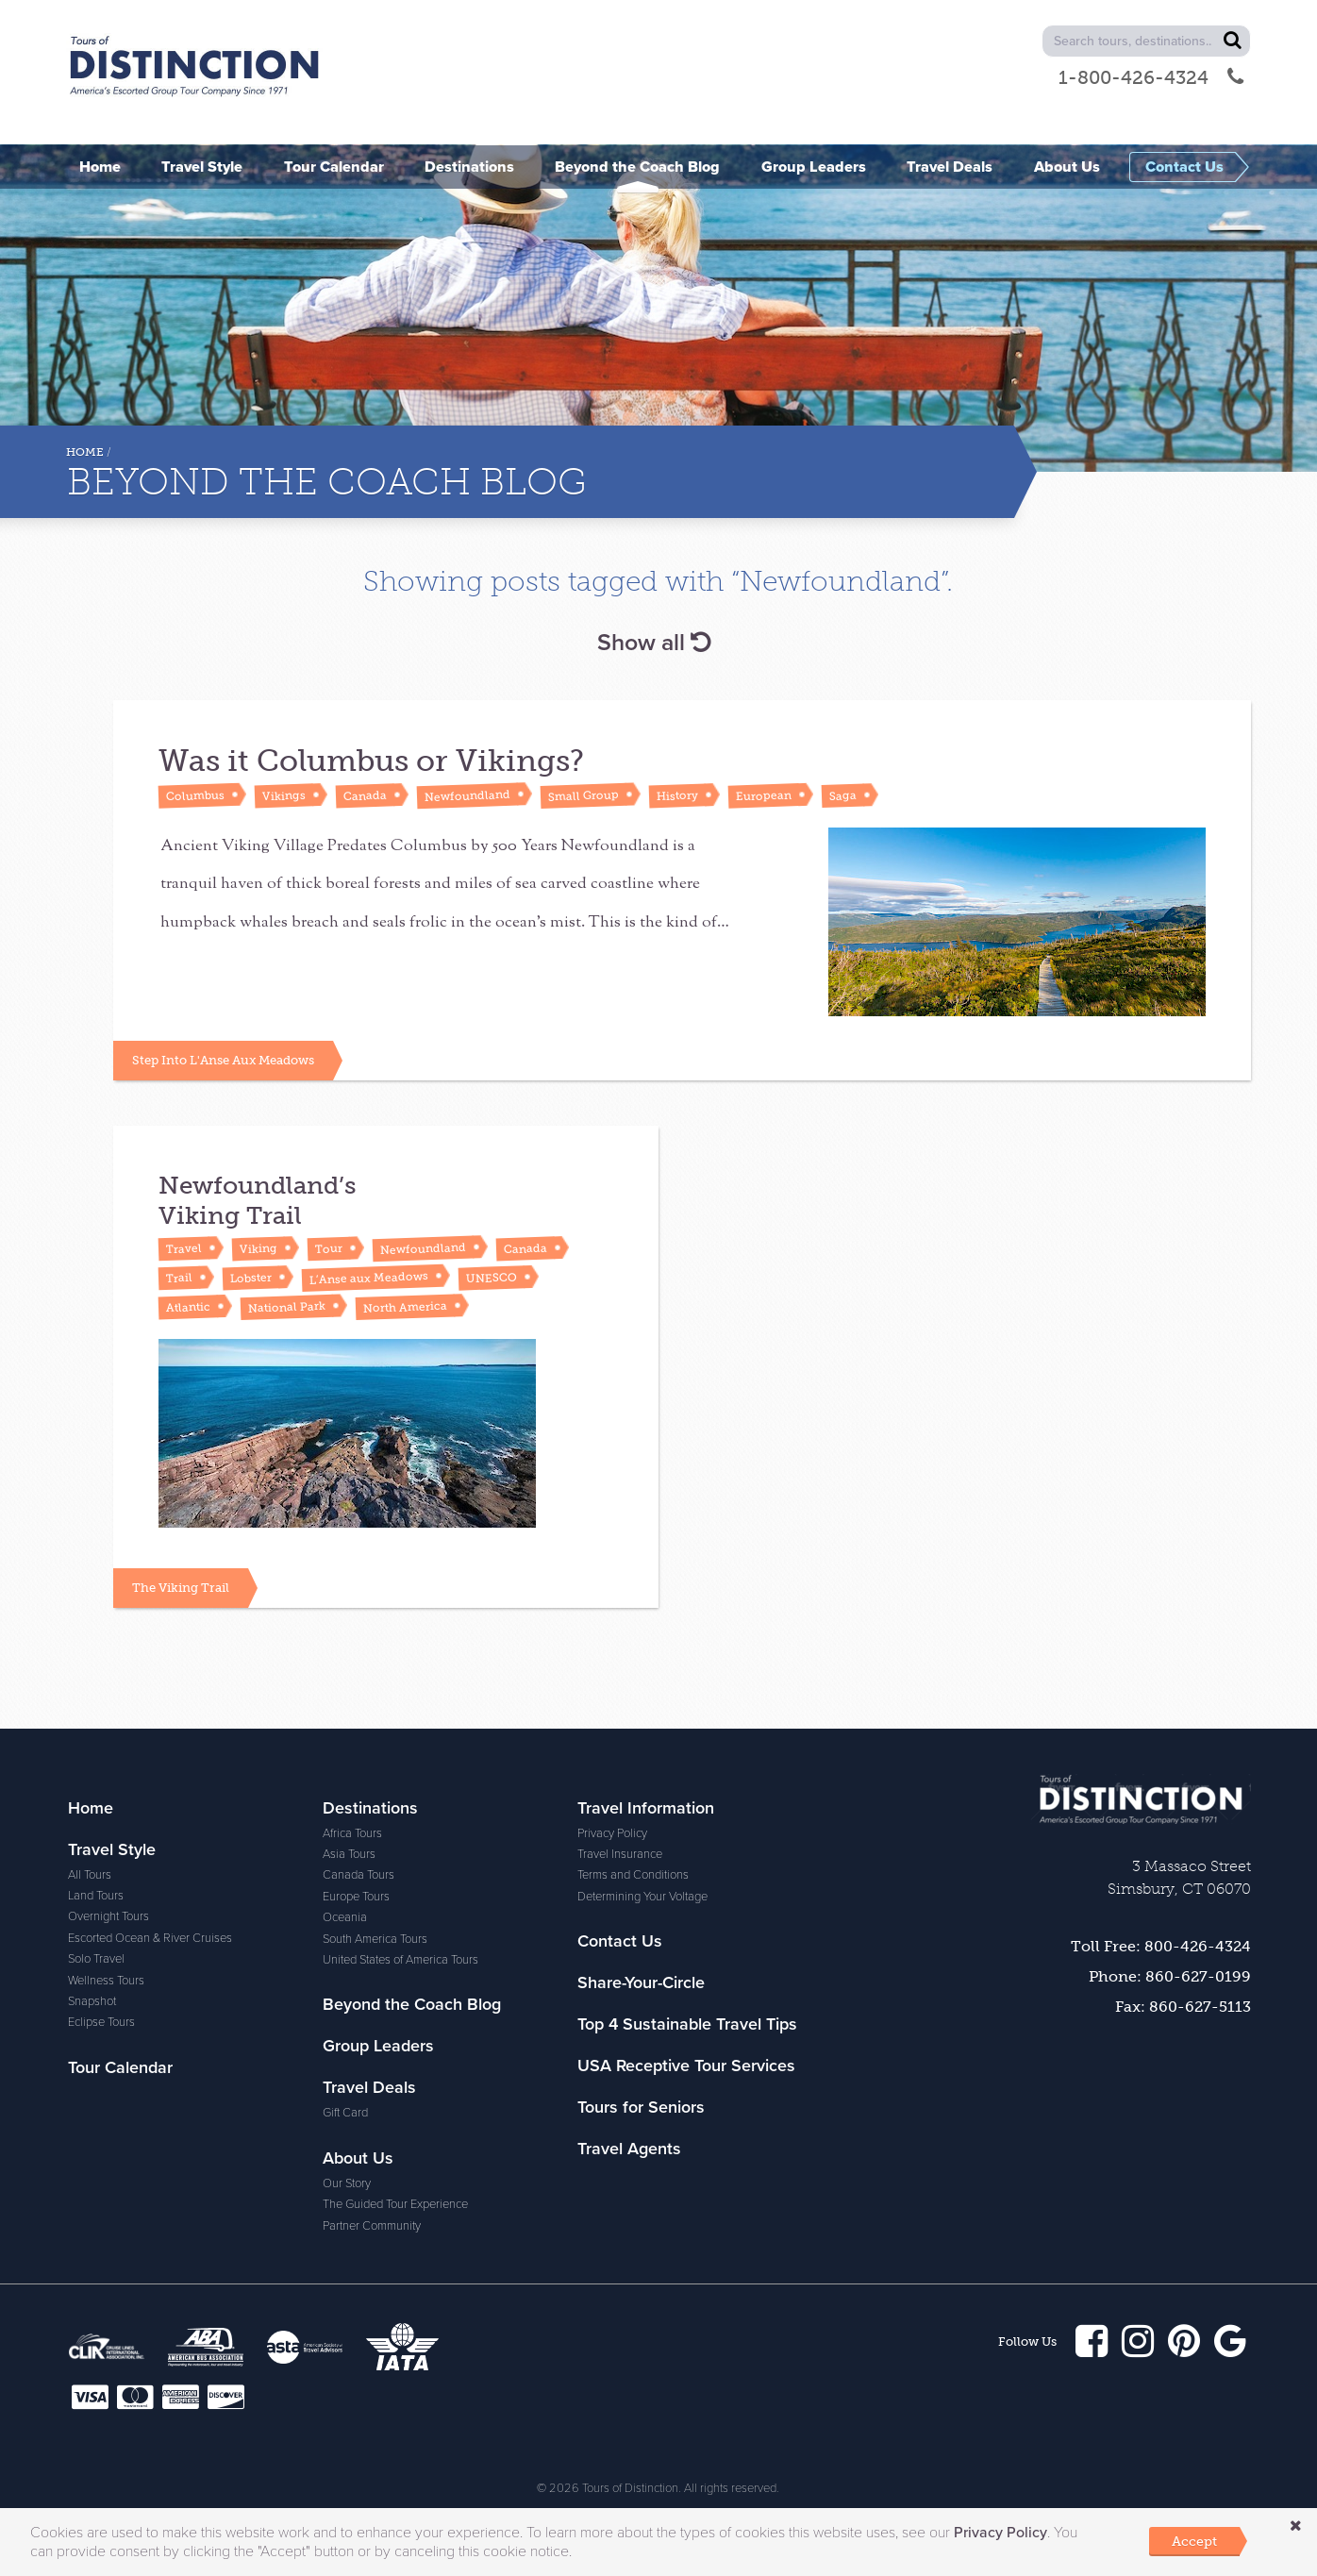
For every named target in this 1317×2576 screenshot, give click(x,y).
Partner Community (372, 2220)
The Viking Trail (180, 1582)
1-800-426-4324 (1151, 77)
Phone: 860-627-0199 (1170, 1971)
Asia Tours (349, 1848)
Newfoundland (467, 795)
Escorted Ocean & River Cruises (150, 1932)
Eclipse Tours (101, 2016)
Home (85, 452)
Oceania (345, 1911)
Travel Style (112, 1843)
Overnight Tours (108, 1910)
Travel (184, 1245)
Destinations (370, 1802)
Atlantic (188, 1304)
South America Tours (375, 1933)
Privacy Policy (612, 1827)
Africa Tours (352, 1827)
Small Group (583, 796)
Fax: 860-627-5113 (1183, 2001)
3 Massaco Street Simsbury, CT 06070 (1179, 1871)
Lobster (251, 1274)
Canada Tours (358, 1869)
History (677, 795)
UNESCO (491, 1274)
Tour (328, 1246)
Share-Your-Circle (641, 1976)
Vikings (284, 795)
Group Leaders (378, 2040)
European (764, 795)
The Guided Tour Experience (395, 2198)
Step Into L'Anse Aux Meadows (223, 1057)
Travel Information (645, 1802)
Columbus (195, 795)
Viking (258, 1245)
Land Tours (96, 1890)
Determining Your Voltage (642, 1891)
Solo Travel (96, 1953)
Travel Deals (369, 2081)
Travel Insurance (619, 1848)
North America (405, 1304)
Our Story (347, 2177)
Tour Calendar (120, 2061)
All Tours (89, 1869)
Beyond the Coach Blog (412, 1998)
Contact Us (619, 1935)
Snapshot (92, 1995)
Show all (653, 642)
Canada (365, 795)
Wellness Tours (106, 1974)
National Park (286, 1304)
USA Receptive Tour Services (686, 2059)
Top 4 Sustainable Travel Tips (687, 2018)
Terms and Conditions (633, 1869)
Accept (1194, 2541)
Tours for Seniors (641, 2101)
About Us (358, 2152)
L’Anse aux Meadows (368, 1274)
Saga (843, 795)
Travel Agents (629, 2143)
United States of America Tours (400, 1954)
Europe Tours (356, 1891)
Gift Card (345, 2107)
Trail (179, 1275)
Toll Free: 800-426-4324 (1161, 1940)
